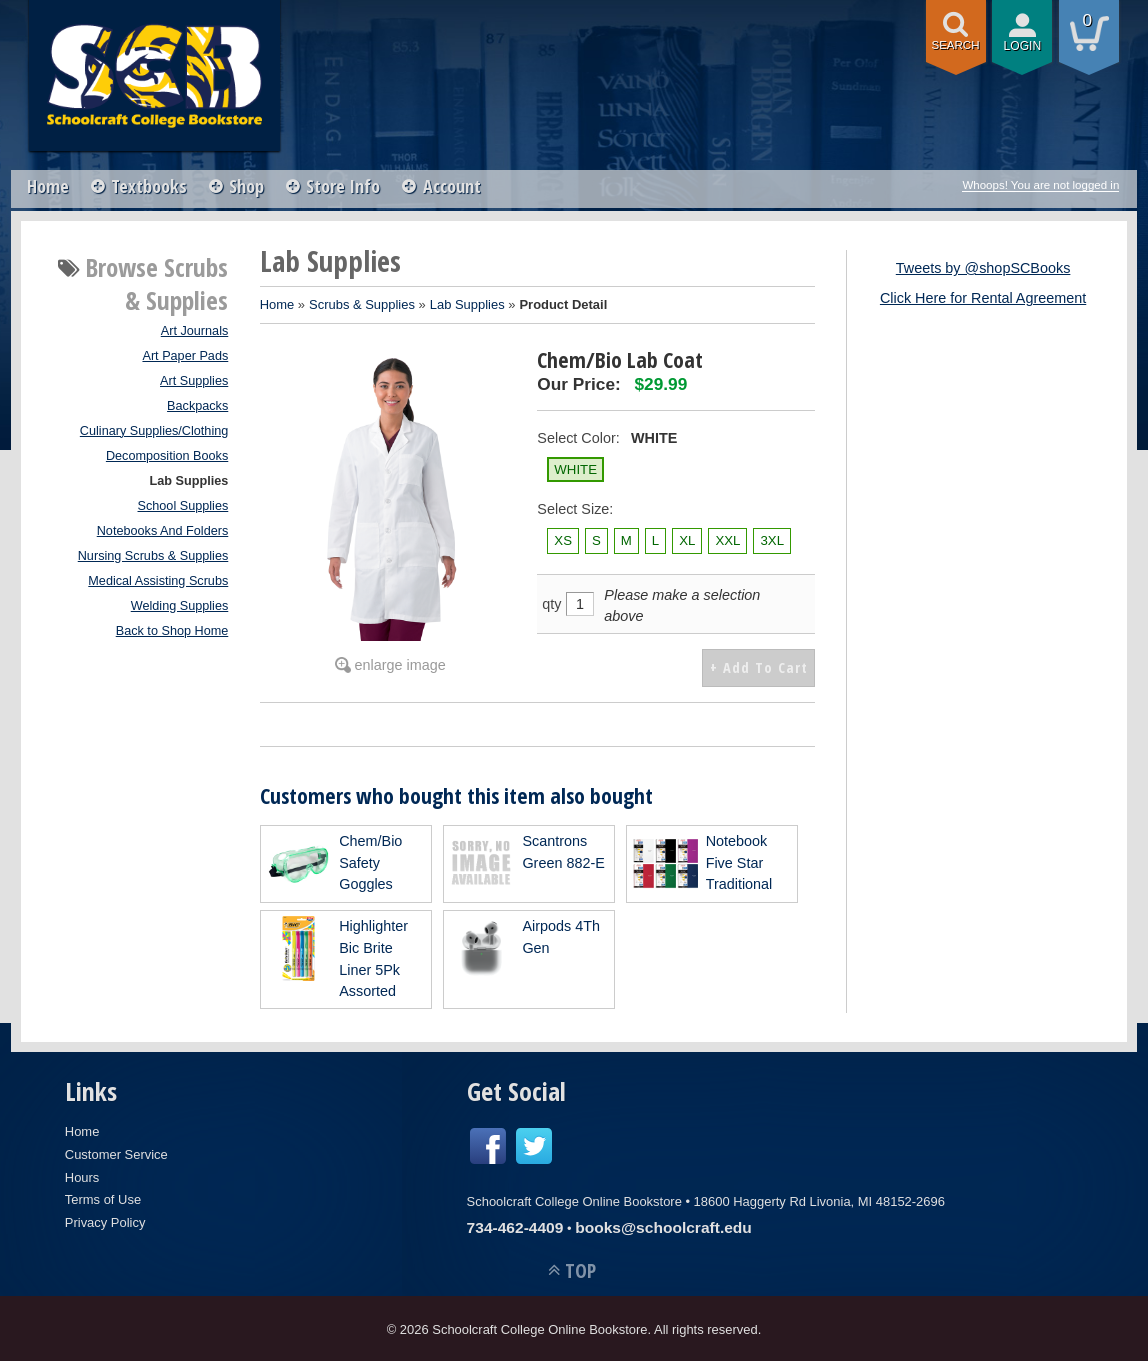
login (1023, 46)
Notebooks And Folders (163, 531)
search (956, 45)
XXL (727, 540)
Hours (82, 1175)
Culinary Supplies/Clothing (154, 431)
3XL (772, 540)
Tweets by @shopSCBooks (983, 268)
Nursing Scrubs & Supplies (153, 556)
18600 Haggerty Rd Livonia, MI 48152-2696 (819, 1199)
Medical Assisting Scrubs (158, 581)
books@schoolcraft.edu (663, 1225)
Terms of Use (103, 1197)
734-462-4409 (515, 1225)
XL (687, 540)
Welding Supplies (180, 606)
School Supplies (183, 506)
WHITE (575, 469)
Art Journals (195, 331)
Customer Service (116, 1152)
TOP (580, 1269)
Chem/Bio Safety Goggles (370, 860)
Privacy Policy (105, 1220)
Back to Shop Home (172, 631)
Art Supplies (194, 381)
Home (48, 186)
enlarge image (400, 665)
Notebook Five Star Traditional (739, 860)
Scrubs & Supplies (362, 304)
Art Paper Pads (185, 356)
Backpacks (197, 406)
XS (563, 540)
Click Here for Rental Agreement (983, 298)
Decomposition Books (167, 456)
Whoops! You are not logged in (1040, 185)
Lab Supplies (189, 481)
